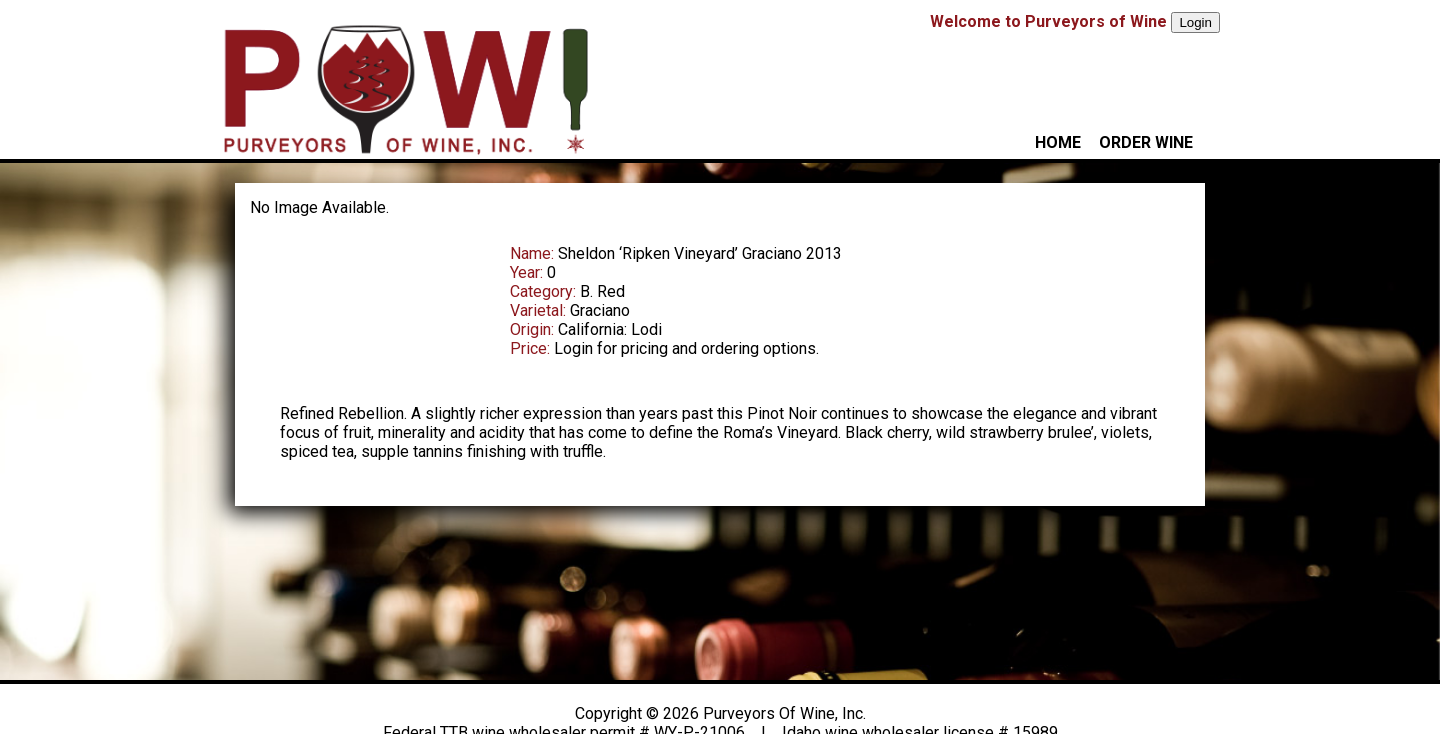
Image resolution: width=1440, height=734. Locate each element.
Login (1195, 22)
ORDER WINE (1146, 142)
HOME (1058, 142)
